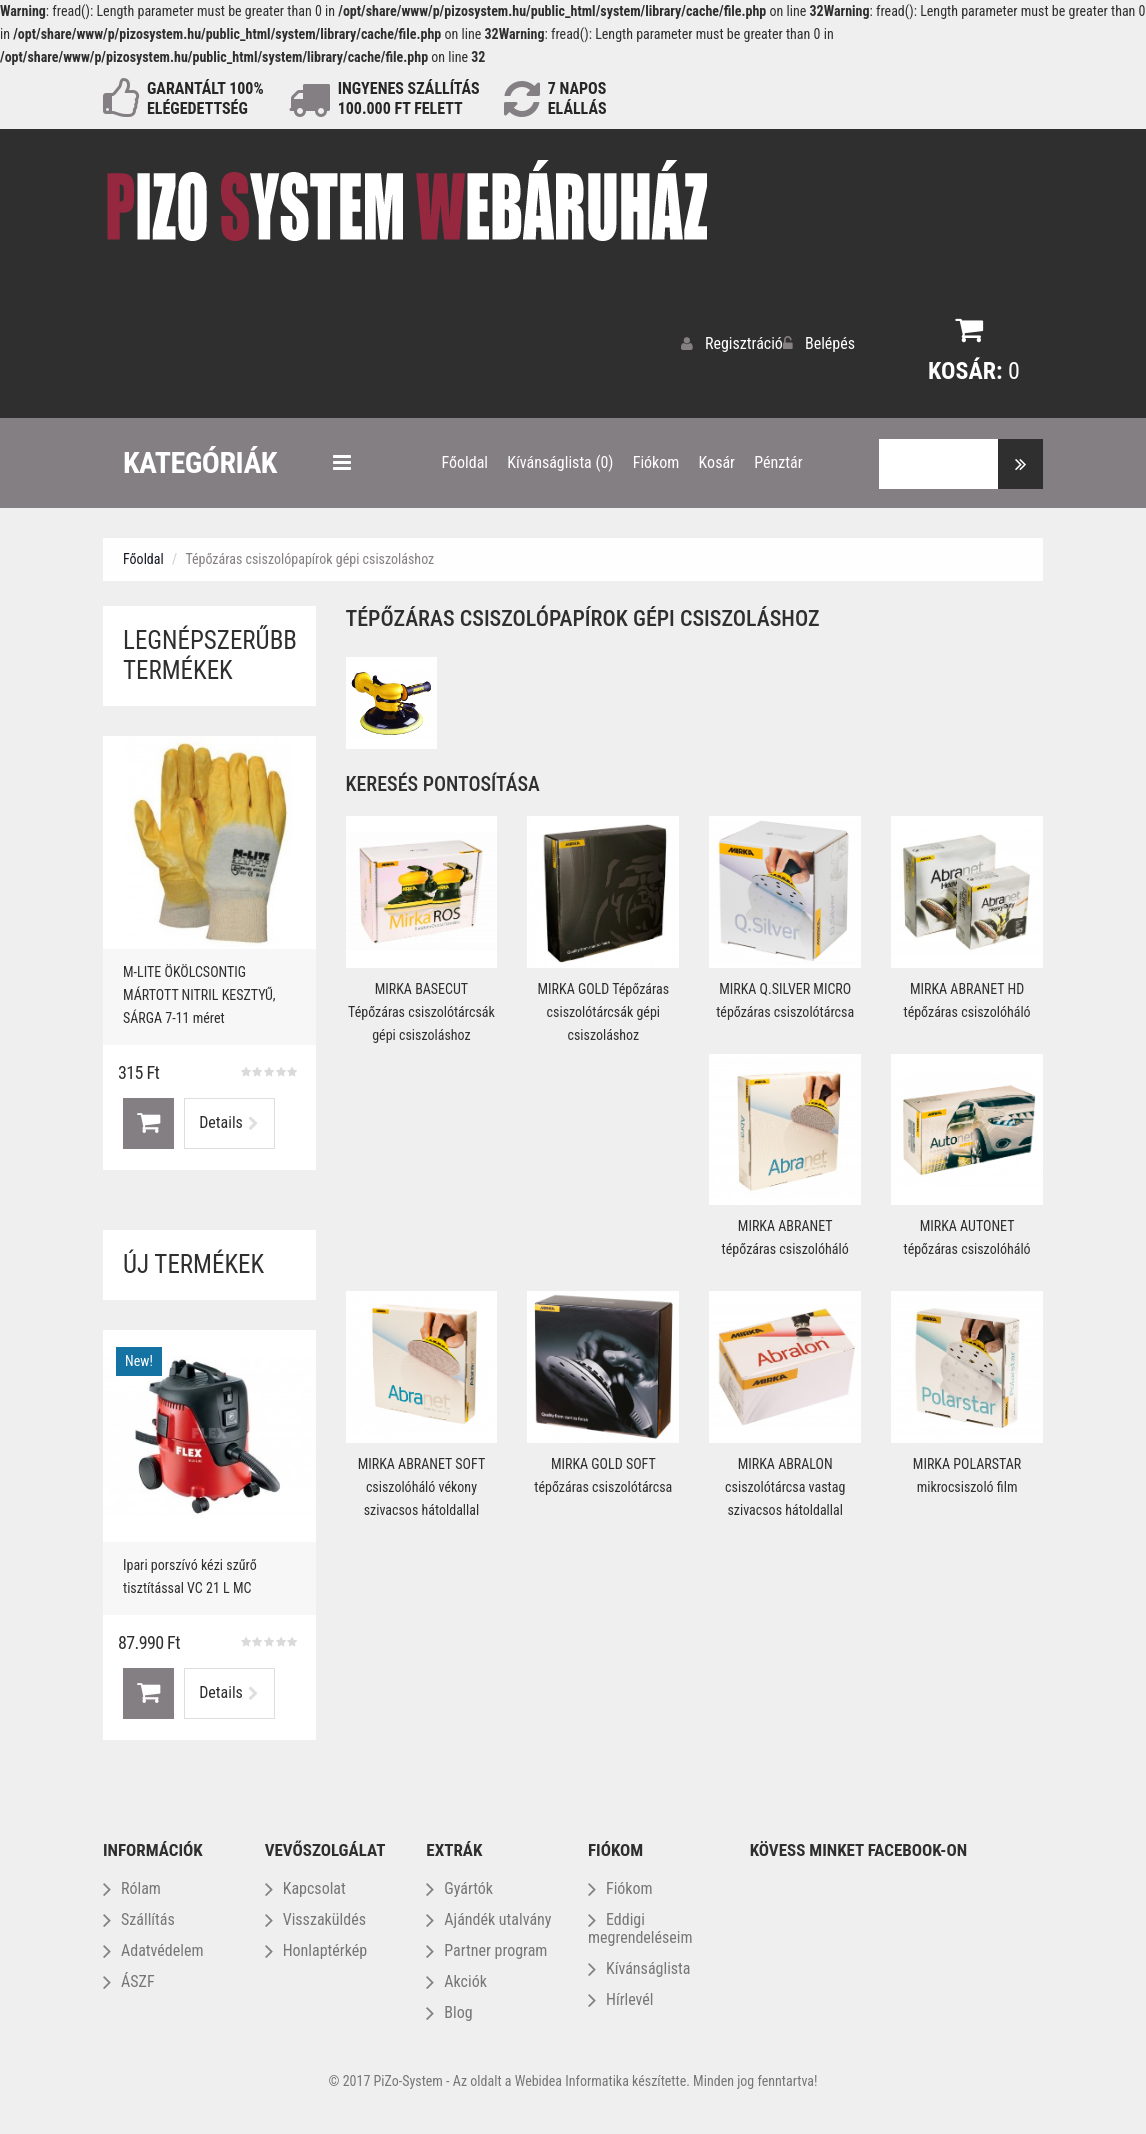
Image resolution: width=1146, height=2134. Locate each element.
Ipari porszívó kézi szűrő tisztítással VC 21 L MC (190, 1571)
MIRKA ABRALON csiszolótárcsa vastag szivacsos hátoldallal (785, 1482)
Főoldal (143, 554)
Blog (449, 2007)
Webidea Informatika (572, 2076)
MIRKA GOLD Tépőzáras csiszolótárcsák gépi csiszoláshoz (603, 1007)
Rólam (132, 1883)
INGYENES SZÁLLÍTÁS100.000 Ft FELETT (409, 98)
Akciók (456, 1976)
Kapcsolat (305, 1883)
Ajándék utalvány (488, 1914)
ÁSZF (129, 1976)
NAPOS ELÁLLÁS (577, 98)
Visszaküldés (315, 1914)
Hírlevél (621, 1994)
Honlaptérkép (316, 1945)
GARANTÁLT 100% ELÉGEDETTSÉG (205, 98)
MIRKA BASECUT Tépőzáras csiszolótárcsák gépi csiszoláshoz (421, 1007)
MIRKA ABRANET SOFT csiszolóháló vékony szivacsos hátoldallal (421, 1482)
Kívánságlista (639, 1963)
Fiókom (620, 1883)
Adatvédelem (153, 1945)
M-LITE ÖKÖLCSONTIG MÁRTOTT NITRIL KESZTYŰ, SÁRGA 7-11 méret (199, 990)
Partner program (486, 1945)
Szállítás (139, 1914)
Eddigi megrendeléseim (640, 1923)
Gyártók (459, 1883)
